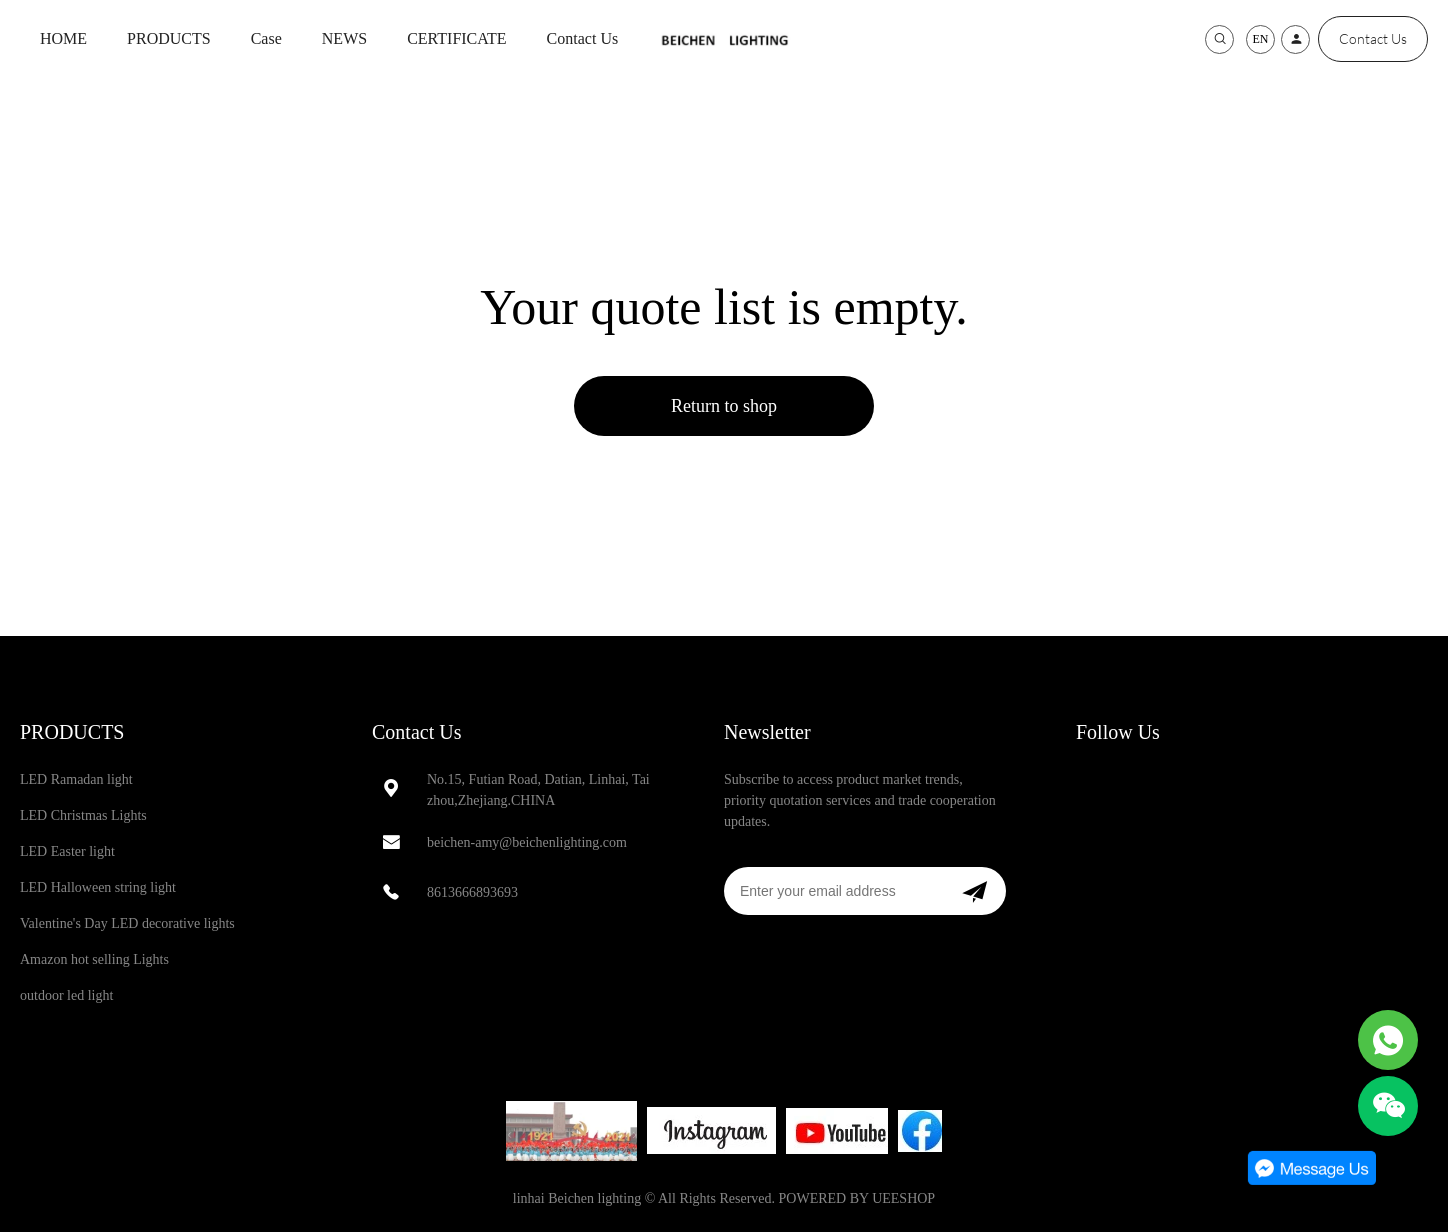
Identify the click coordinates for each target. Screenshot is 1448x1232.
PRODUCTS (169, 38)
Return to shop (724, 406)
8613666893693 (472, 892)
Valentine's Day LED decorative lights (127, 923)
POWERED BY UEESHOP (857, 1198)
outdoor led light (66, 995)
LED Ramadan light (76, 779)
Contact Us (583, 38)
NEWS (344, 38)
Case (266, 38)
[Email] (833, 891)
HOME (63, 38)
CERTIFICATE (456, 38)
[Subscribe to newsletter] (974, 891)
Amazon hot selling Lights (94, 959)
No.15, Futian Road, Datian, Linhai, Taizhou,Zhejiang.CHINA (538, 790)
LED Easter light (67, 851)
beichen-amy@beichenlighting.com (527, 842)
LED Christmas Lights (83, 815)
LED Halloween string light (98, 887)
